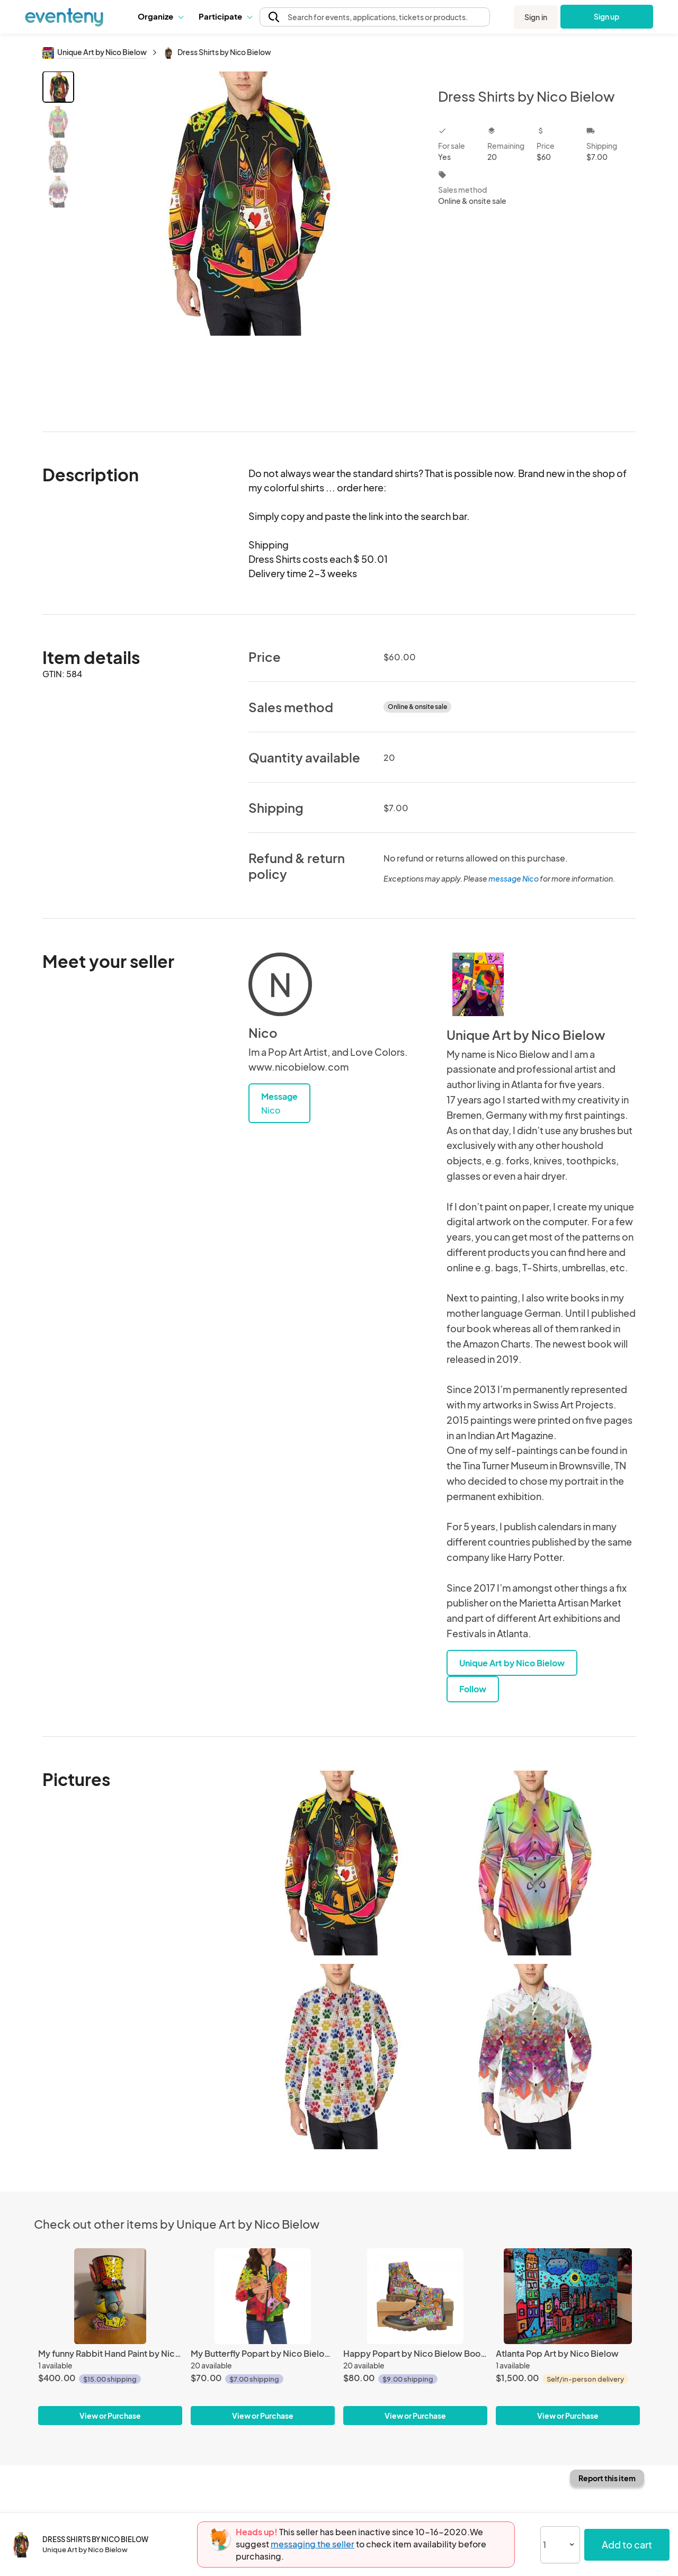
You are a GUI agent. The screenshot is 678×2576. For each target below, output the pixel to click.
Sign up (607, 16)
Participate (225, 16)
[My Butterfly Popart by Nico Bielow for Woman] (263, 2296)
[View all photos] (249, 243)
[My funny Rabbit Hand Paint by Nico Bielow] (110, 2296)
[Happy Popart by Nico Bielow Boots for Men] (415, 2296)
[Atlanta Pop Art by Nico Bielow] (568, 2296)
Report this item (607, 2478)
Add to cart (627, 2544)
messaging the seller (312, 2544)
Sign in (535, 17)
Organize (160, 16)
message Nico (513, 878)
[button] (160, 16)
